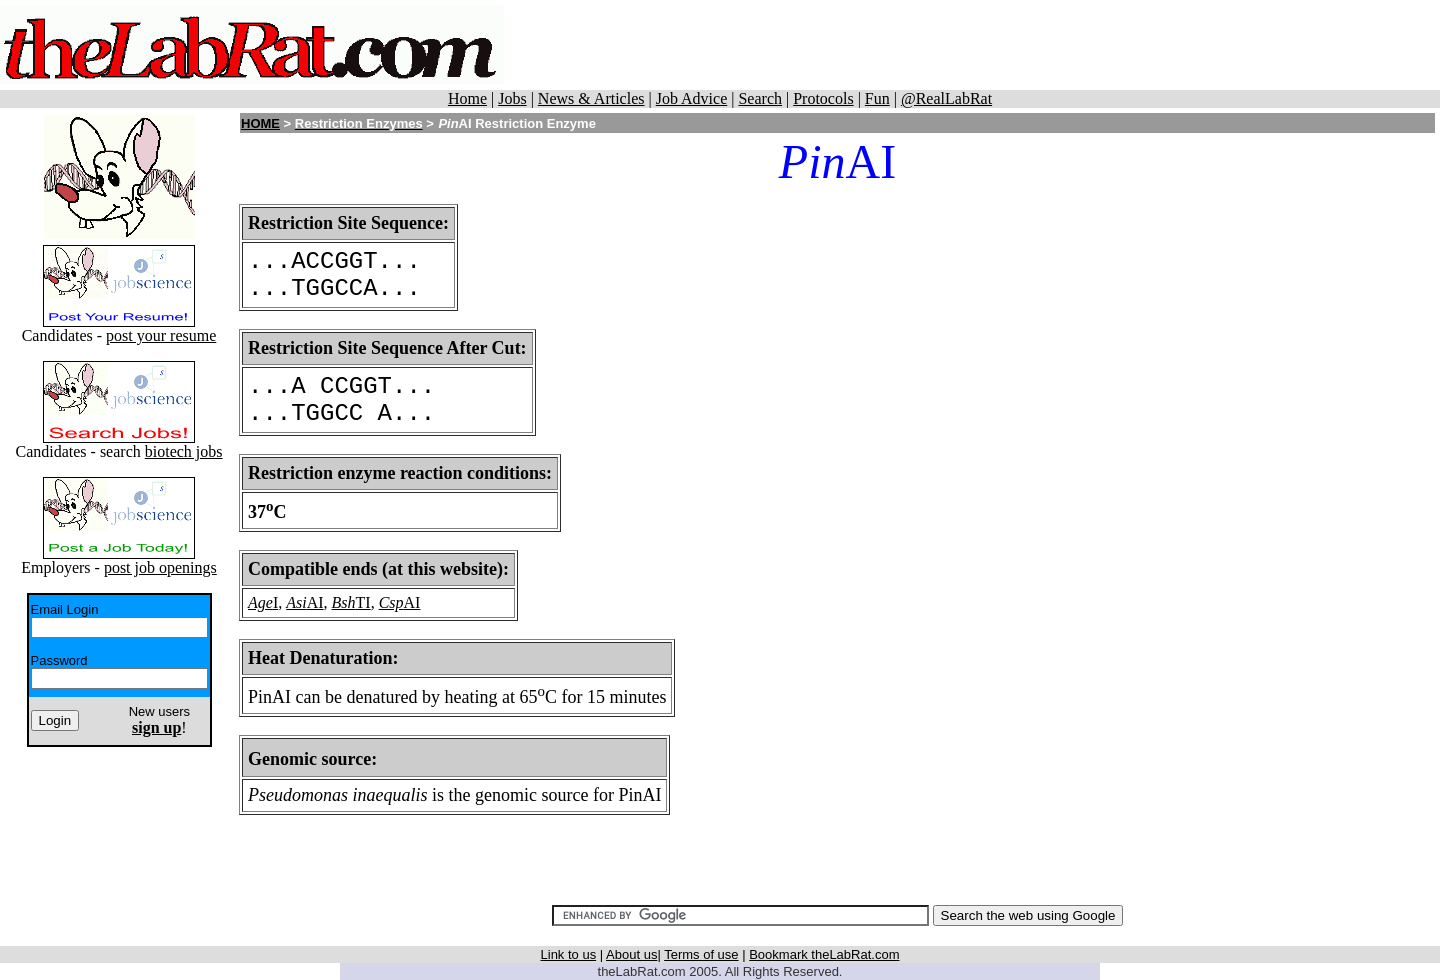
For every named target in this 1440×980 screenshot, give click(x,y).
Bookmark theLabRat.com (824, 954)
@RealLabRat (946, 98)
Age (260, 602)
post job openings (160, 567)
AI (315, 602)
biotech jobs (184, 451)
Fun (877, 98)
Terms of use (701, 954)
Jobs (512, 98)
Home (467, 98)
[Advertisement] (1001, 45)
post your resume (161, 335)
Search (760, 98)
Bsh (344, 602)
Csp (391, 602)
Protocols (823, 98)
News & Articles (591, 98)
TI (363, 602)
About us (631, 954)
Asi (296, 602)
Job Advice (692, 98)
